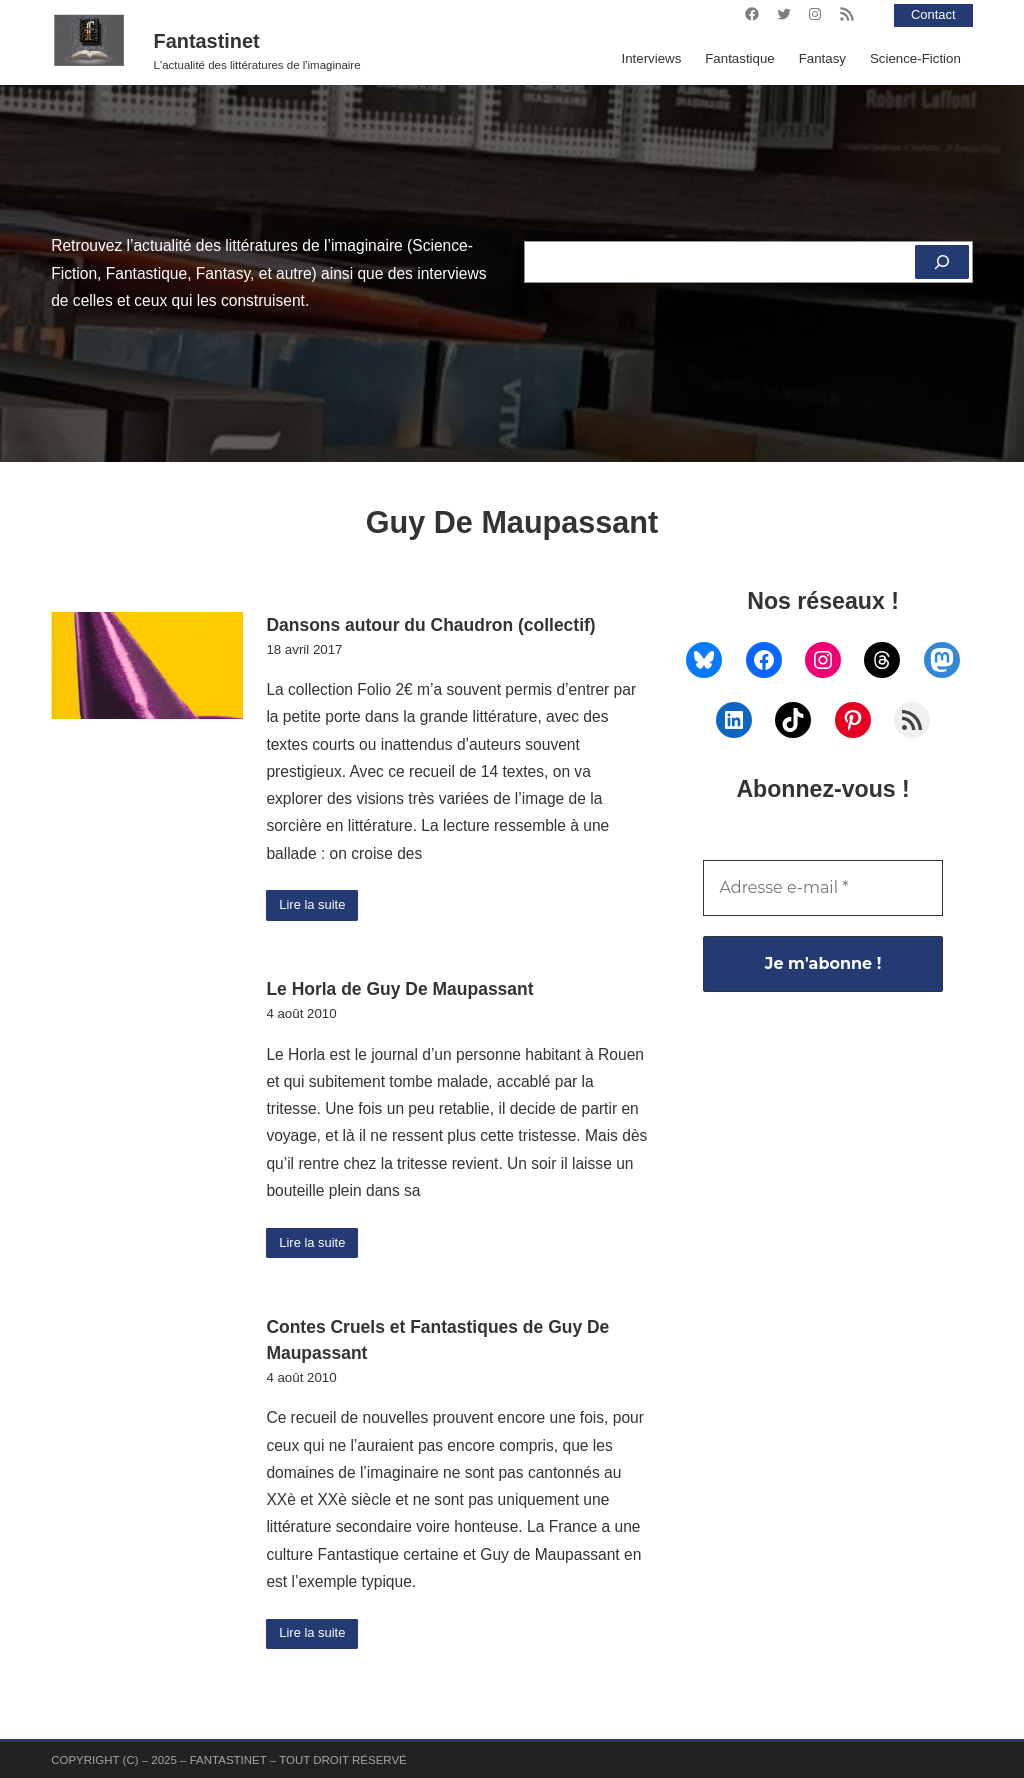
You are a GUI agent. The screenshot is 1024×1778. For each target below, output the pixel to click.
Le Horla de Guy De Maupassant (399, 990)
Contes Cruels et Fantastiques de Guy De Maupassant (437, 1341)
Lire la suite (314, 905)
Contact (932, 14)
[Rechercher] (941, 262)
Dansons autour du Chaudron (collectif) (430, 625)
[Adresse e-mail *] (822, 888)
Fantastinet (207, 41)
